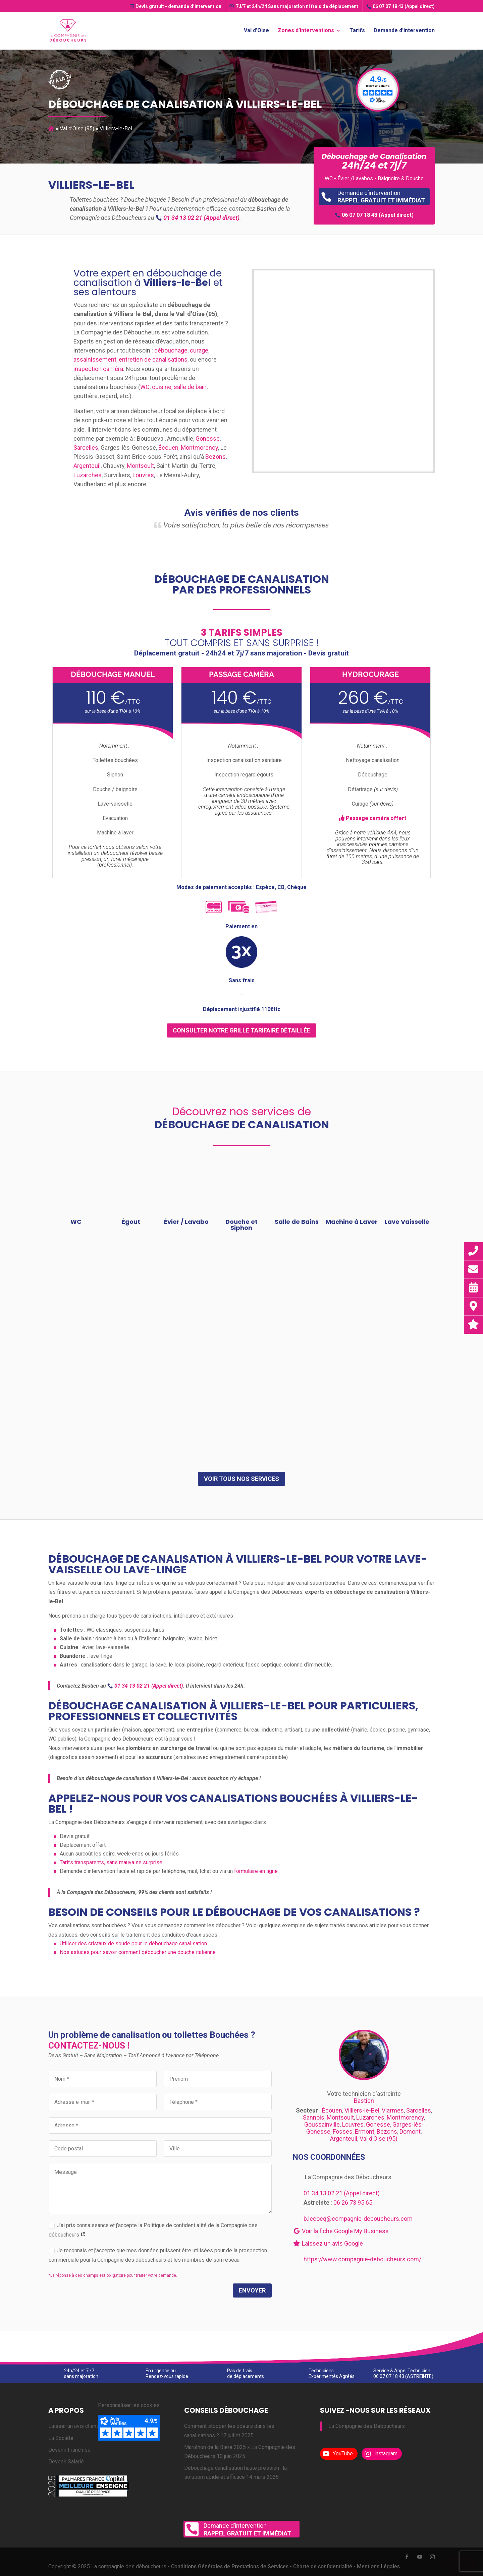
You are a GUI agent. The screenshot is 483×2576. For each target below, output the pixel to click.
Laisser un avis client (73, 2426)
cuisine (161, 386)
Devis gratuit (175, 6)
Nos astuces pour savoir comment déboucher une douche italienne (138, 1952)
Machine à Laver (352, 1221)
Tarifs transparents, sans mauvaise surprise (111, 1862)
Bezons (215, 456)
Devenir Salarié (66, 2461)
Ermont (364, 2131)
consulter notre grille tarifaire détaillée (241, 1030)
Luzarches (87, 475)
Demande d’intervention (404, 29)
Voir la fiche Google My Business (341, 2231)
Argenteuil (87, 465)
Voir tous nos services (241, 1478)
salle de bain (190, 386)
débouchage (170, 350)
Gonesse (208, 438)
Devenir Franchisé (69, 2450)
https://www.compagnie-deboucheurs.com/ (362, 2259)
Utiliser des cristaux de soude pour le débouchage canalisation (133, 1943)
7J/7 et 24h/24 (293, 6)
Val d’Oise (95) (77, 128)
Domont (410, 2131)
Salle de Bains (297, 1221)
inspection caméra (98, 368)
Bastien (364, 2100)
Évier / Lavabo (186, 1221)
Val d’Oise (256, 29)
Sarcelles (85, 447)
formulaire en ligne (256, 1871)
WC (145, 386)
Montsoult (140, 465)
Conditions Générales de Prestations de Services (229, 2566)
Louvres (143, 475)
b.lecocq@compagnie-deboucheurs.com (358, 2218)
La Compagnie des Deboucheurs (366, 2426)
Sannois (313, 2117)
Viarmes (393, 2110)
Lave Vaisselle (406, 1221)
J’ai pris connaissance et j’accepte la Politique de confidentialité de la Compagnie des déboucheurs (153, 2230)
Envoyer (252, 2290)
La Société (60, 2438)
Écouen (168, 447)
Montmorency (199, 447)
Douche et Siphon (241, 1224)
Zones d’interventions (306, 29)
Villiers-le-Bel (361, 2110)
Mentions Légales (378, 2566)
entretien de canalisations (153, 359)
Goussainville (322, 2124)
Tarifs (357, 29)
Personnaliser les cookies (129, 2405)
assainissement (94, 359)
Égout (131, 1221)
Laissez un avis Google (328, 2243)
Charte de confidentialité (322, 2566)
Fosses (343, 2131)
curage (199, 350)
